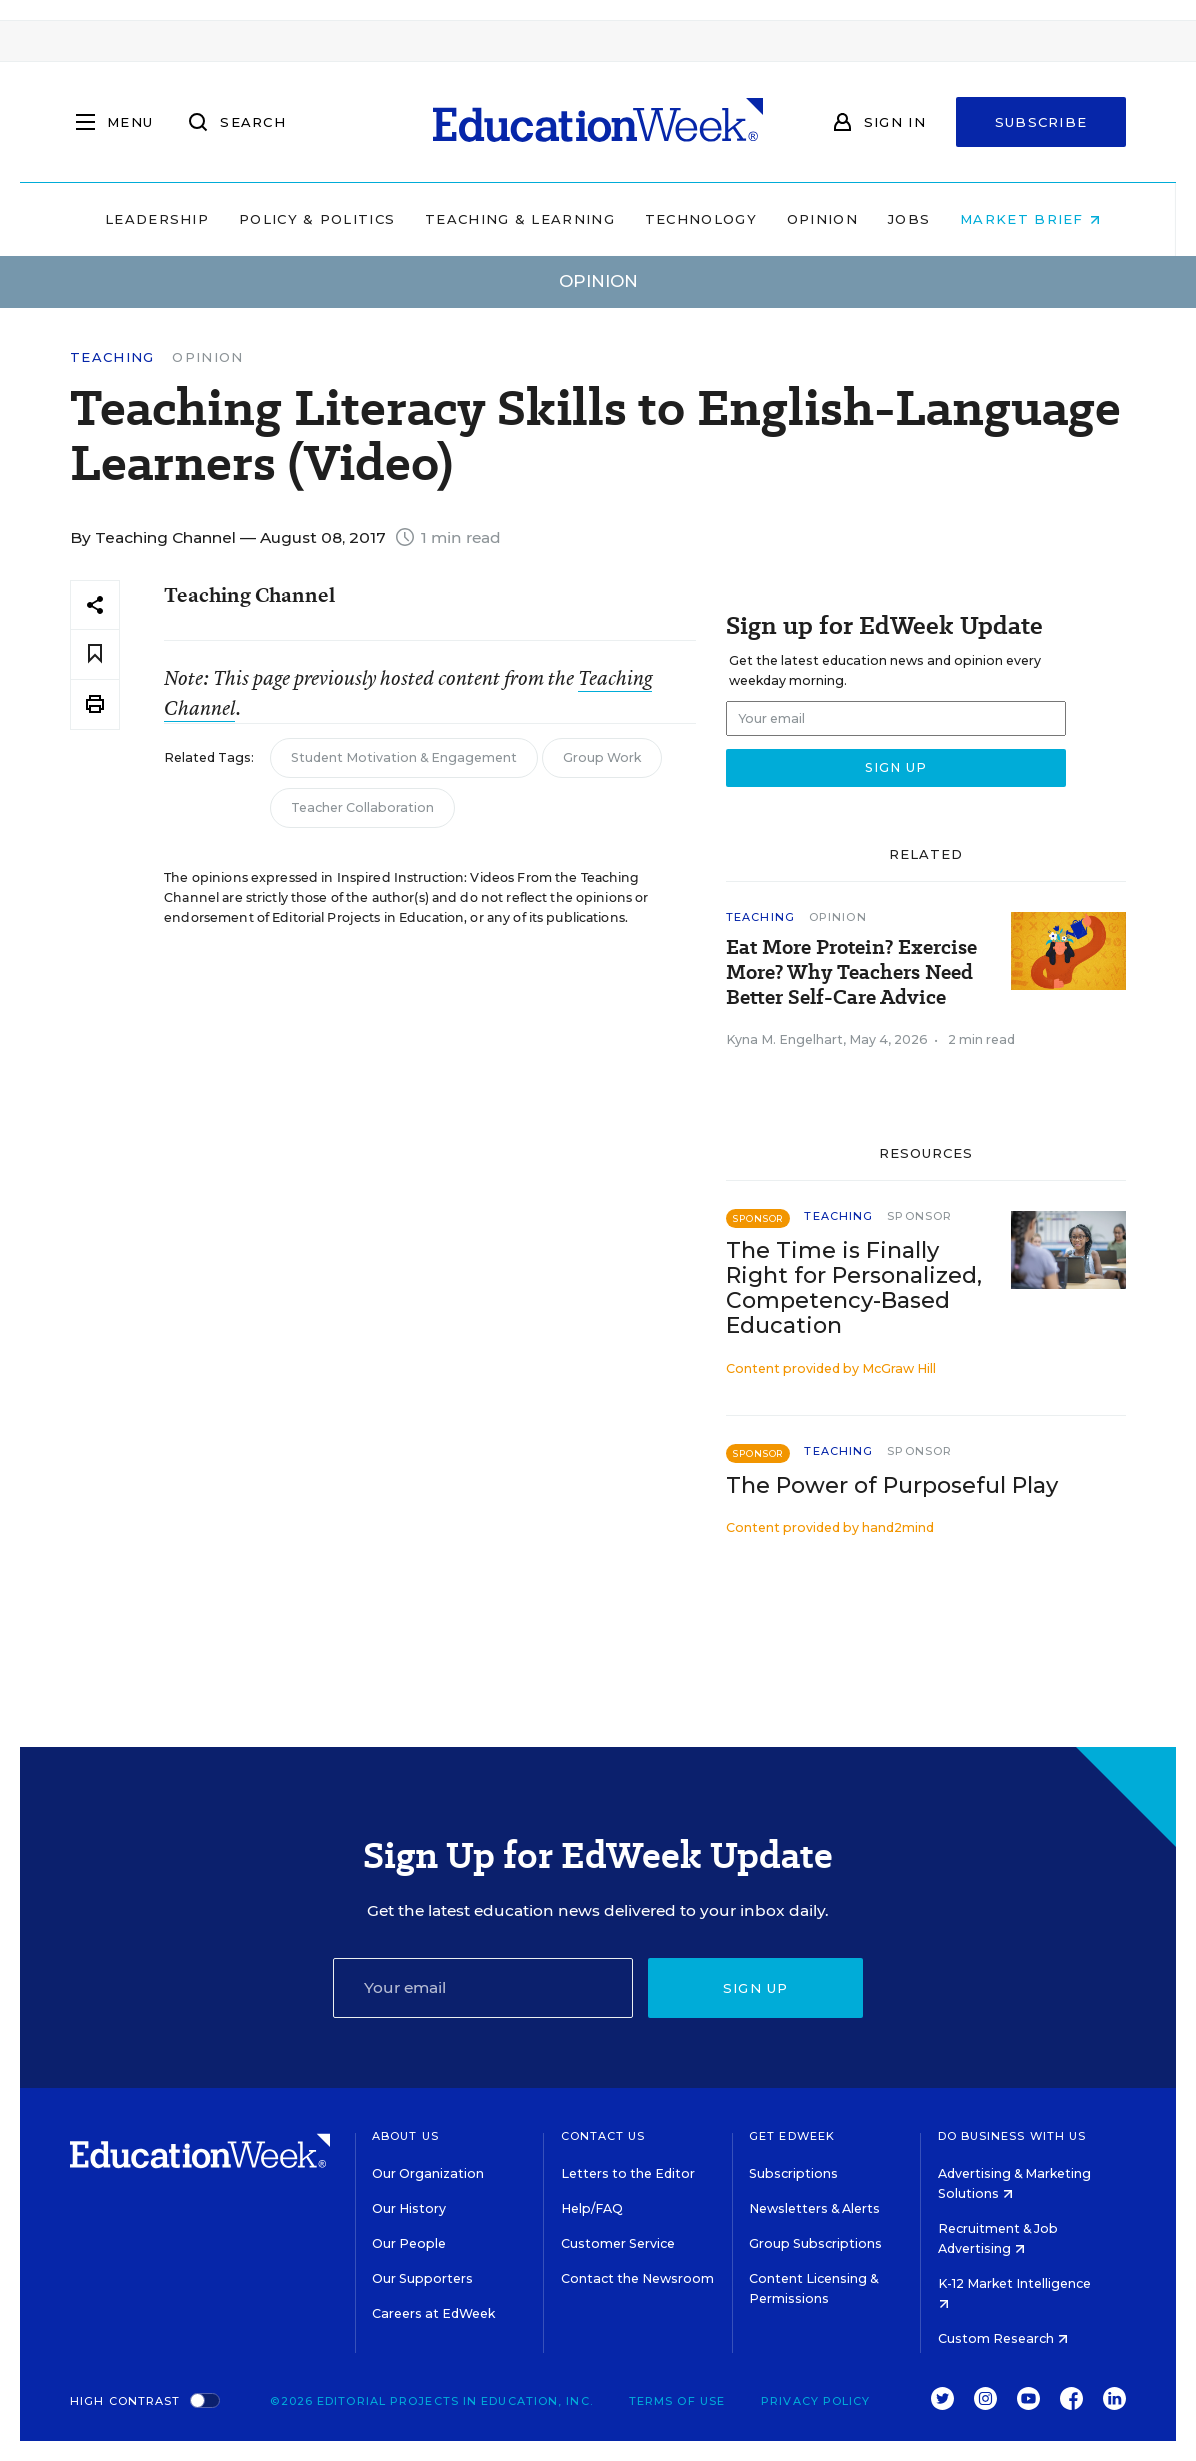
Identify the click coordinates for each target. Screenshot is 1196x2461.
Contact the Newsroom (637, 2278)
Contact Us (603, 2136)
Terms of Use (677, 2401)
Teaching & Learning (516, 219)
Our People (409, 2243)
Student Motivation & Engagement (404, 757)
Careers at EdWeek (433, 2313)
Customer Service (618, 2243)
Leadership (152, 219)
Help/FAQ (592, 2208)
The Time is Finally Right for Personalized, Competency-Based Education (854, 1288)
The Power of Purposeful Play (892, 1485)
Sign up (756, 1988)
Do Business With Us (1012, 2136)
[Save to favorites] (95, 654)
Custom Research (1003, 2338)
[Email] (483, 1988)
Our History (409, 2208)
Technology (696, 219)
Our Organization (428, 2173)
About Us (405, 2136)
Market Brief (1026, 219)
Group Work (602, 757)
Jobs (904, 219)
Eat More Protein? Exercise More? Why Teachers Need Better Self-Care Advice (851, 972)
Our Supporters (422, 2278)
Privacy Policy (815, 2401)
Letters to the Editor (628, 2173)
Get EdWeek (792, 2136)
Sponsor (919, 1216)
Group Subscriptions (815, 2243)
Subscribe (1041, 122)
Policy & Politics (312, 219)
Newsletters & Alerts (814, 2208)
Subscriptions (793, 2173)
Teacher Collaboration (362, 807)
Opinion (817, 219)
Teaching (112, 357)
